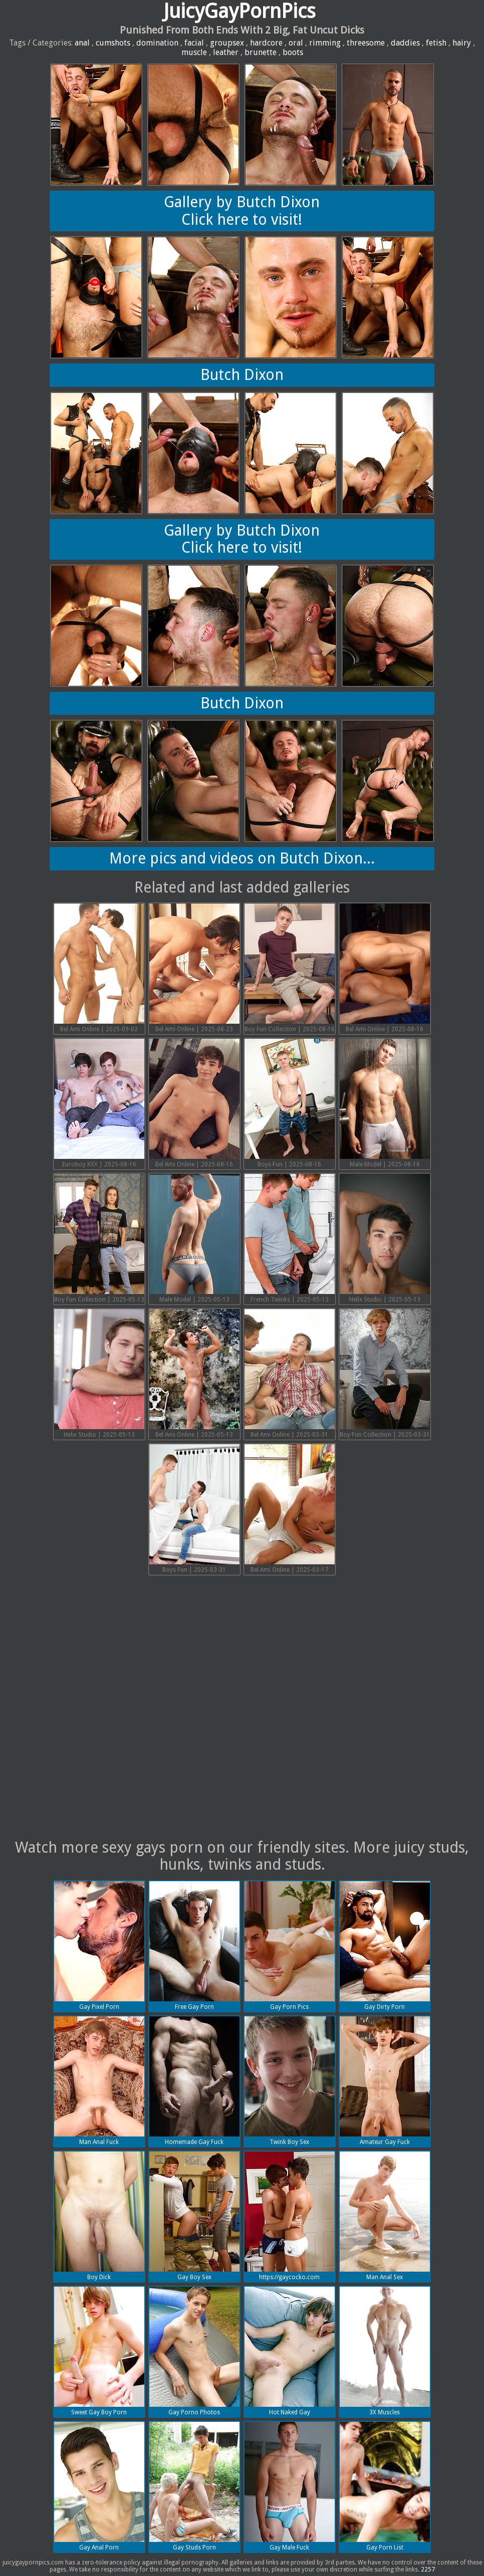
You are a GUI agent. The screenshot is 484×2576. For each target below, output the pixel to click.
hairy (461, 43)
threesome (366, 43)
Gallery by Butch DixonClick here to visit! (242, 210)
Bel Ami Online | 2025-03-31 (290, 1373)
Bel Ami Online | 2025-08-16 (385, 968)
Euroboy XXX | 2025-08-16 (99, 1103)
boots (293, 52)
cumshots (113, 43)
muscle (194, 52)
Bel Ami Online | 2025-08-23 (194, 968)
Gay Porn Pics (290, 1945)
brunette (261, 52)
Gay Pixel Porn (99, 1945)
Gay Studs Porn (194, 2486)
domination (157, 43)
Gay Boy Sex (194, 2216)
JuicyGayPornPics (239, 11)
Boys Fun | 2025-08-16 (290, 1103)
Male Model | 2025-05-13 (194, 1238)
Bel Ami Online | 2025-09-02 (99, 968)
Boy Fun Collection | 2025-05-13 (99, 1238)
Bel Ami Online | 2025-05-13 (194, 1373)
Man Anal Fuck (99, 2080)
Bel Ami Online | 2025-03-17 (290, 1508)
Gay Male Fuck (290, 2486)
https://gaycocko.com (290, 2216)
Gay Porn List (385, 2486)
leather (225, 52)
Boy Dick (99, 2216)
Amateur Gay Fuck (385, 2080)
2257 (428, 2569)
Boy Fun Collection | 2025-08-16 (290, 968)
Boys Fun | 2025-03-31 (194, 1508)
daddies (405, 43)
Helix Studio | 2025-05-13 (385, 1238)
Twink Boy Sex (290, 2080)
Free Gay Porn (194, 1945)
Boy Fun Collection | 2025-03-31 (385, 1373)
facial (194, 43)
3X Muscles (385, 2351)
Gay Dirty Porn (385, 1945)
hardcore (266, 43)
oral (296, 43)
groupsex (227, 43)
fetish (436, 43)
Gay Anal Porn (99, 2486)
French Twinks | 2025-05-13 (290, 1238)
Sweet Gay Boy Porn (99, 2351)
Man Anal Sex (385, 2216)
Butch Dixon (242, 374)
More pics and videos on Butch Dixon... (242, 858)
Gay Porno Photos (194, 2351)
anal (82, 43)
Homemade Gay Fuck (194, 2080)
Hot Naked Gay (290, 2351)
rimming (325, 43)
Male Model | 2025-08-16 (385, 1103)
